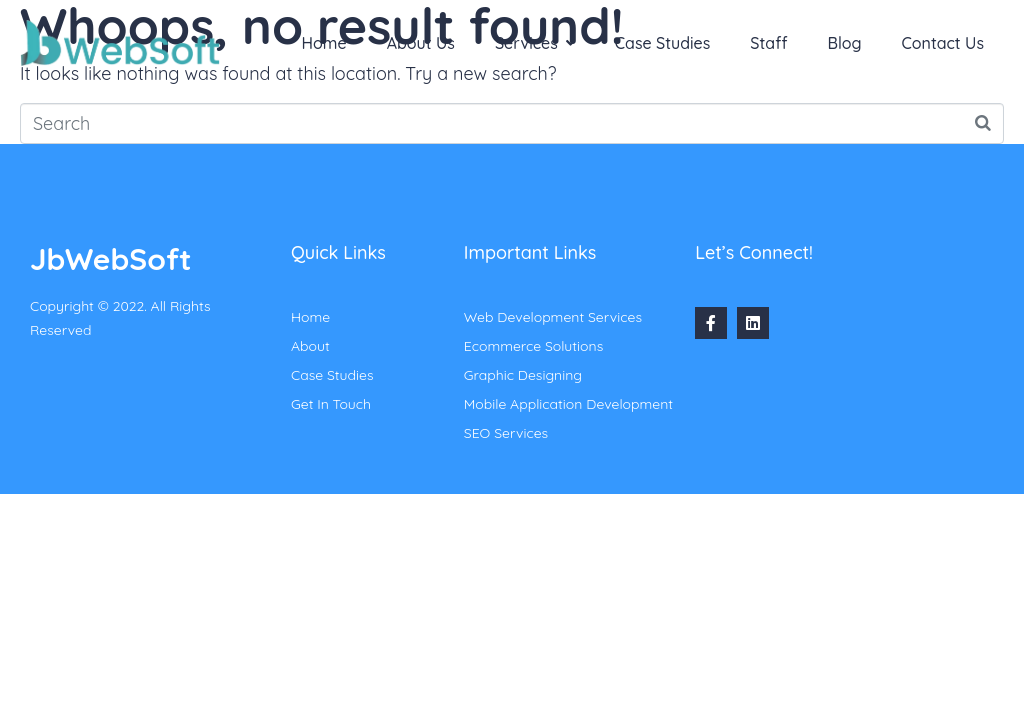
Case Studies (663, 43)
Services (535, 43)
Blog (845, 43)
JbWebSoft (110, 259)
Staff (768, 43)
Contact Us (942, 43)
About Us (421, 43)
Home (324, 43)
